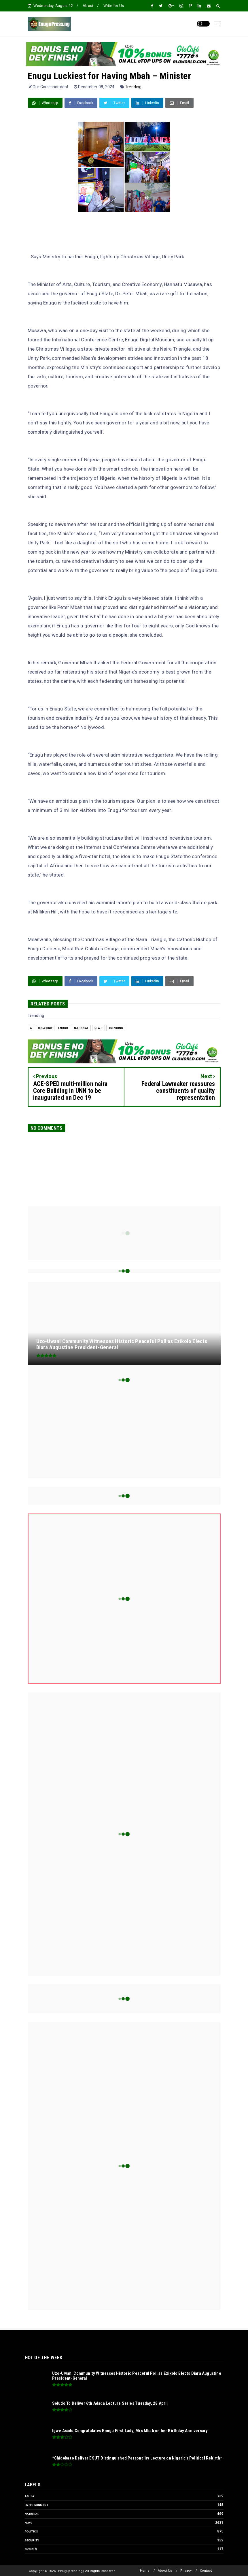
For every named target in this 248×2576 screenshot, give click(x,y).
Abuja (30, 2496)
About (88, 5)
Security (32, 2540)
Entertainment (36, 2505)
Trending (133, 86)
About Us (165, 2570)
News (98, 1028)
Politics (31, 2531)
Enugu (63, 1028)
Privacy (186, 2570)
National (81, 1028)
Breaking (45, 1028)
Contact (206, 2570)
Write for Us (113, 5)
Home (145, 2570)
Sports (31, 2549)
